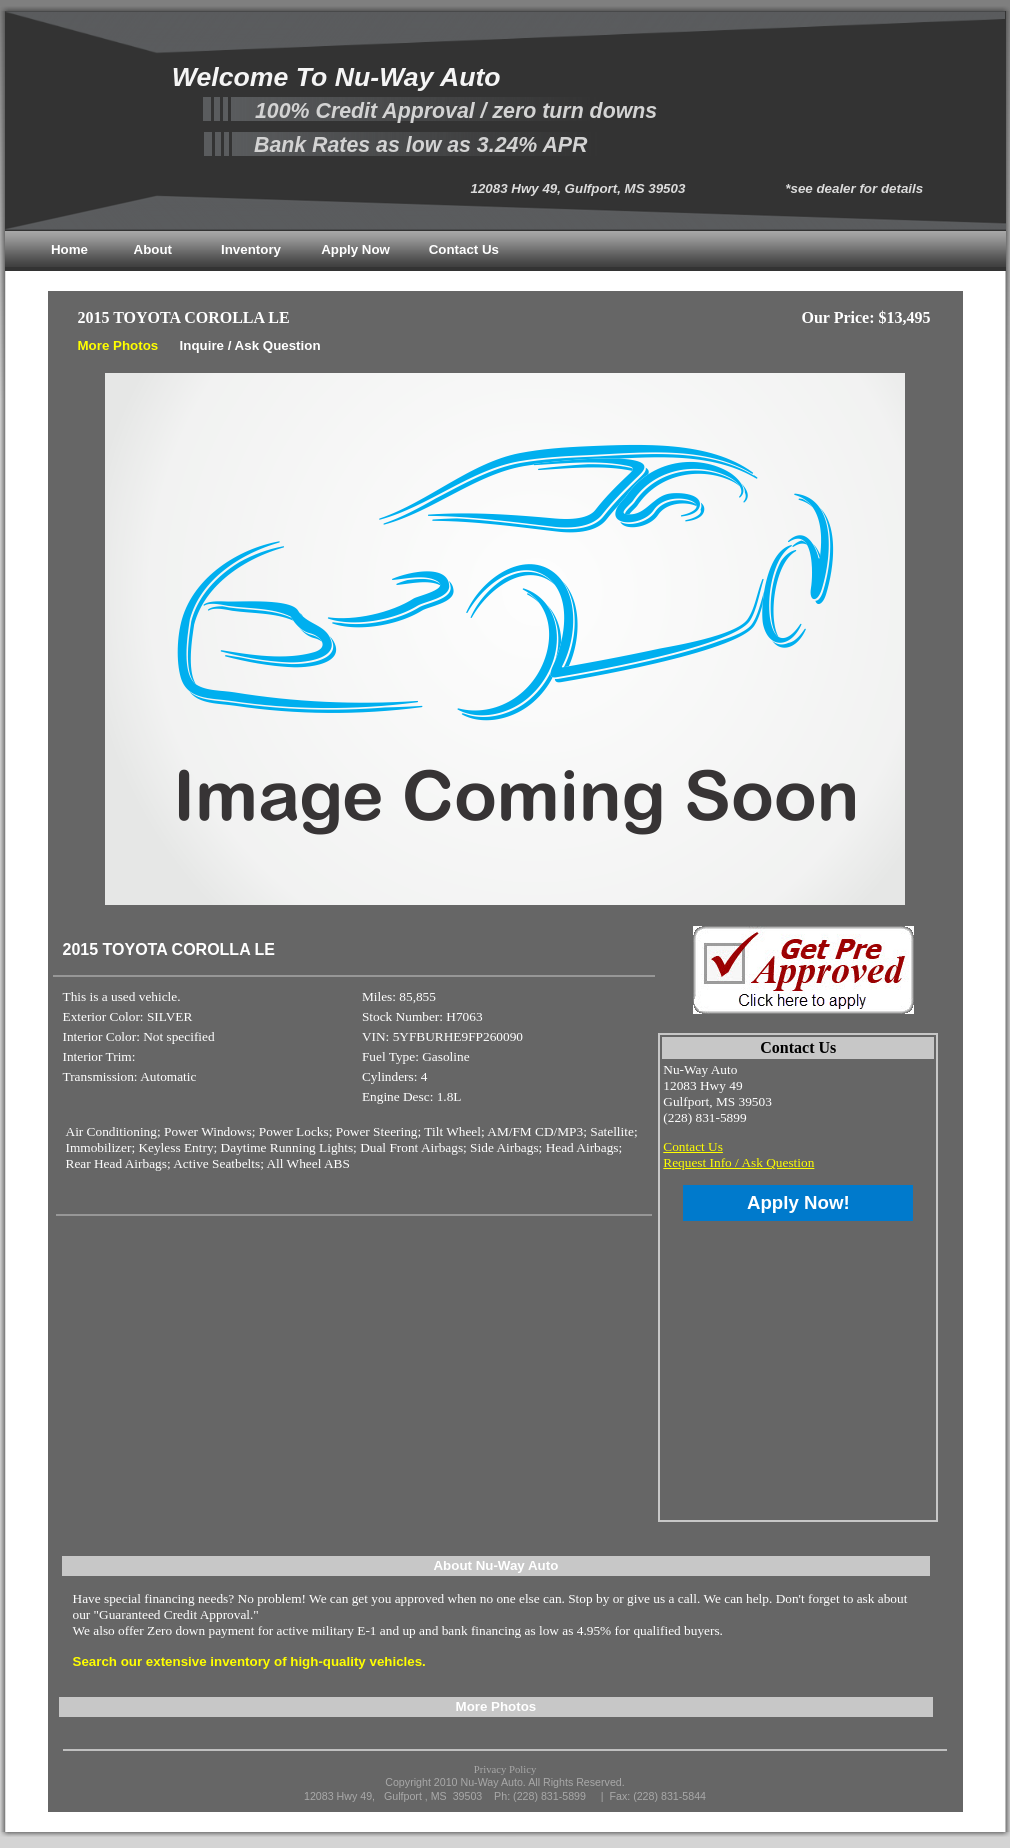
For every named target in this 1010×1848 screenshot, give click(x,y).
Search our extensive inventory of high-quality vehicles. (249, 1661)
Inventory (251, 249)
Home (69, 249)
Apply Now (355, 249)
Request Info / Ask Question (738, 1162)
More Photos (118, 345)
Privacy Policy (505, 1769)
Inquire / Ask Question (250, 345)
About (153, 249)
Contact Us (464, 249)
